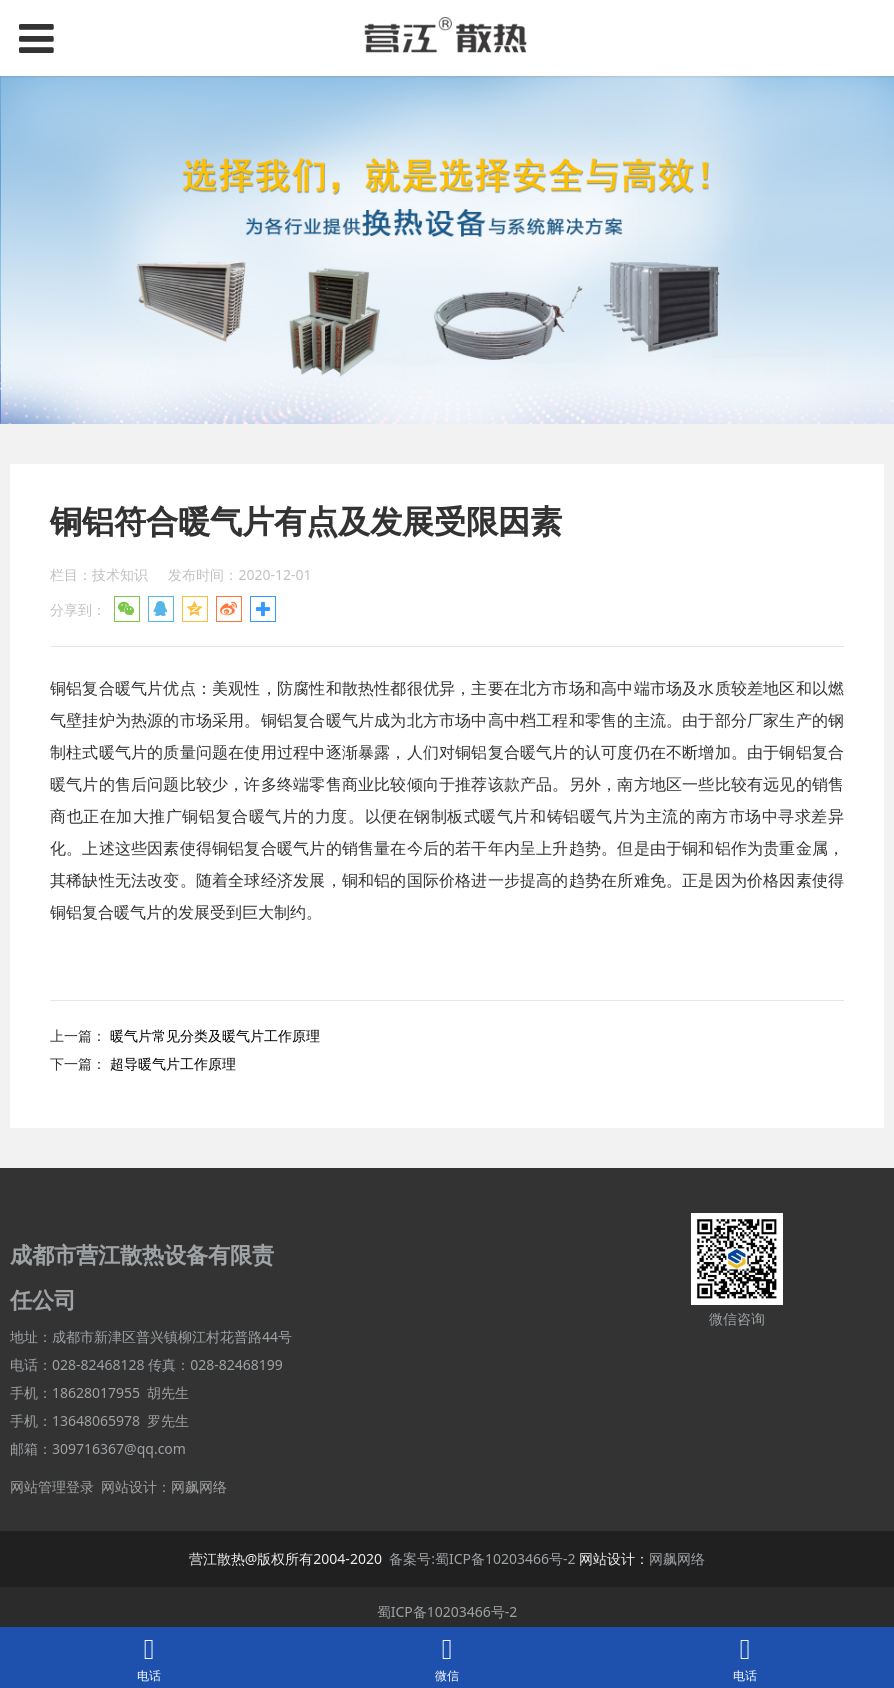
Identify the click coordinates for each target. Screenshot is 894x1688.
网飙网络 (199, 1486)
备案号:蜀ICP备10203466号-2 (482, 1558)
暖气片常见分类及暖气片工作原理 (215, 1035)
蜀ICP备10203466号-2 (447, 1611)
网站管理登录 (52, 1486)
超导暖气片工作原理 (173, 1063)
